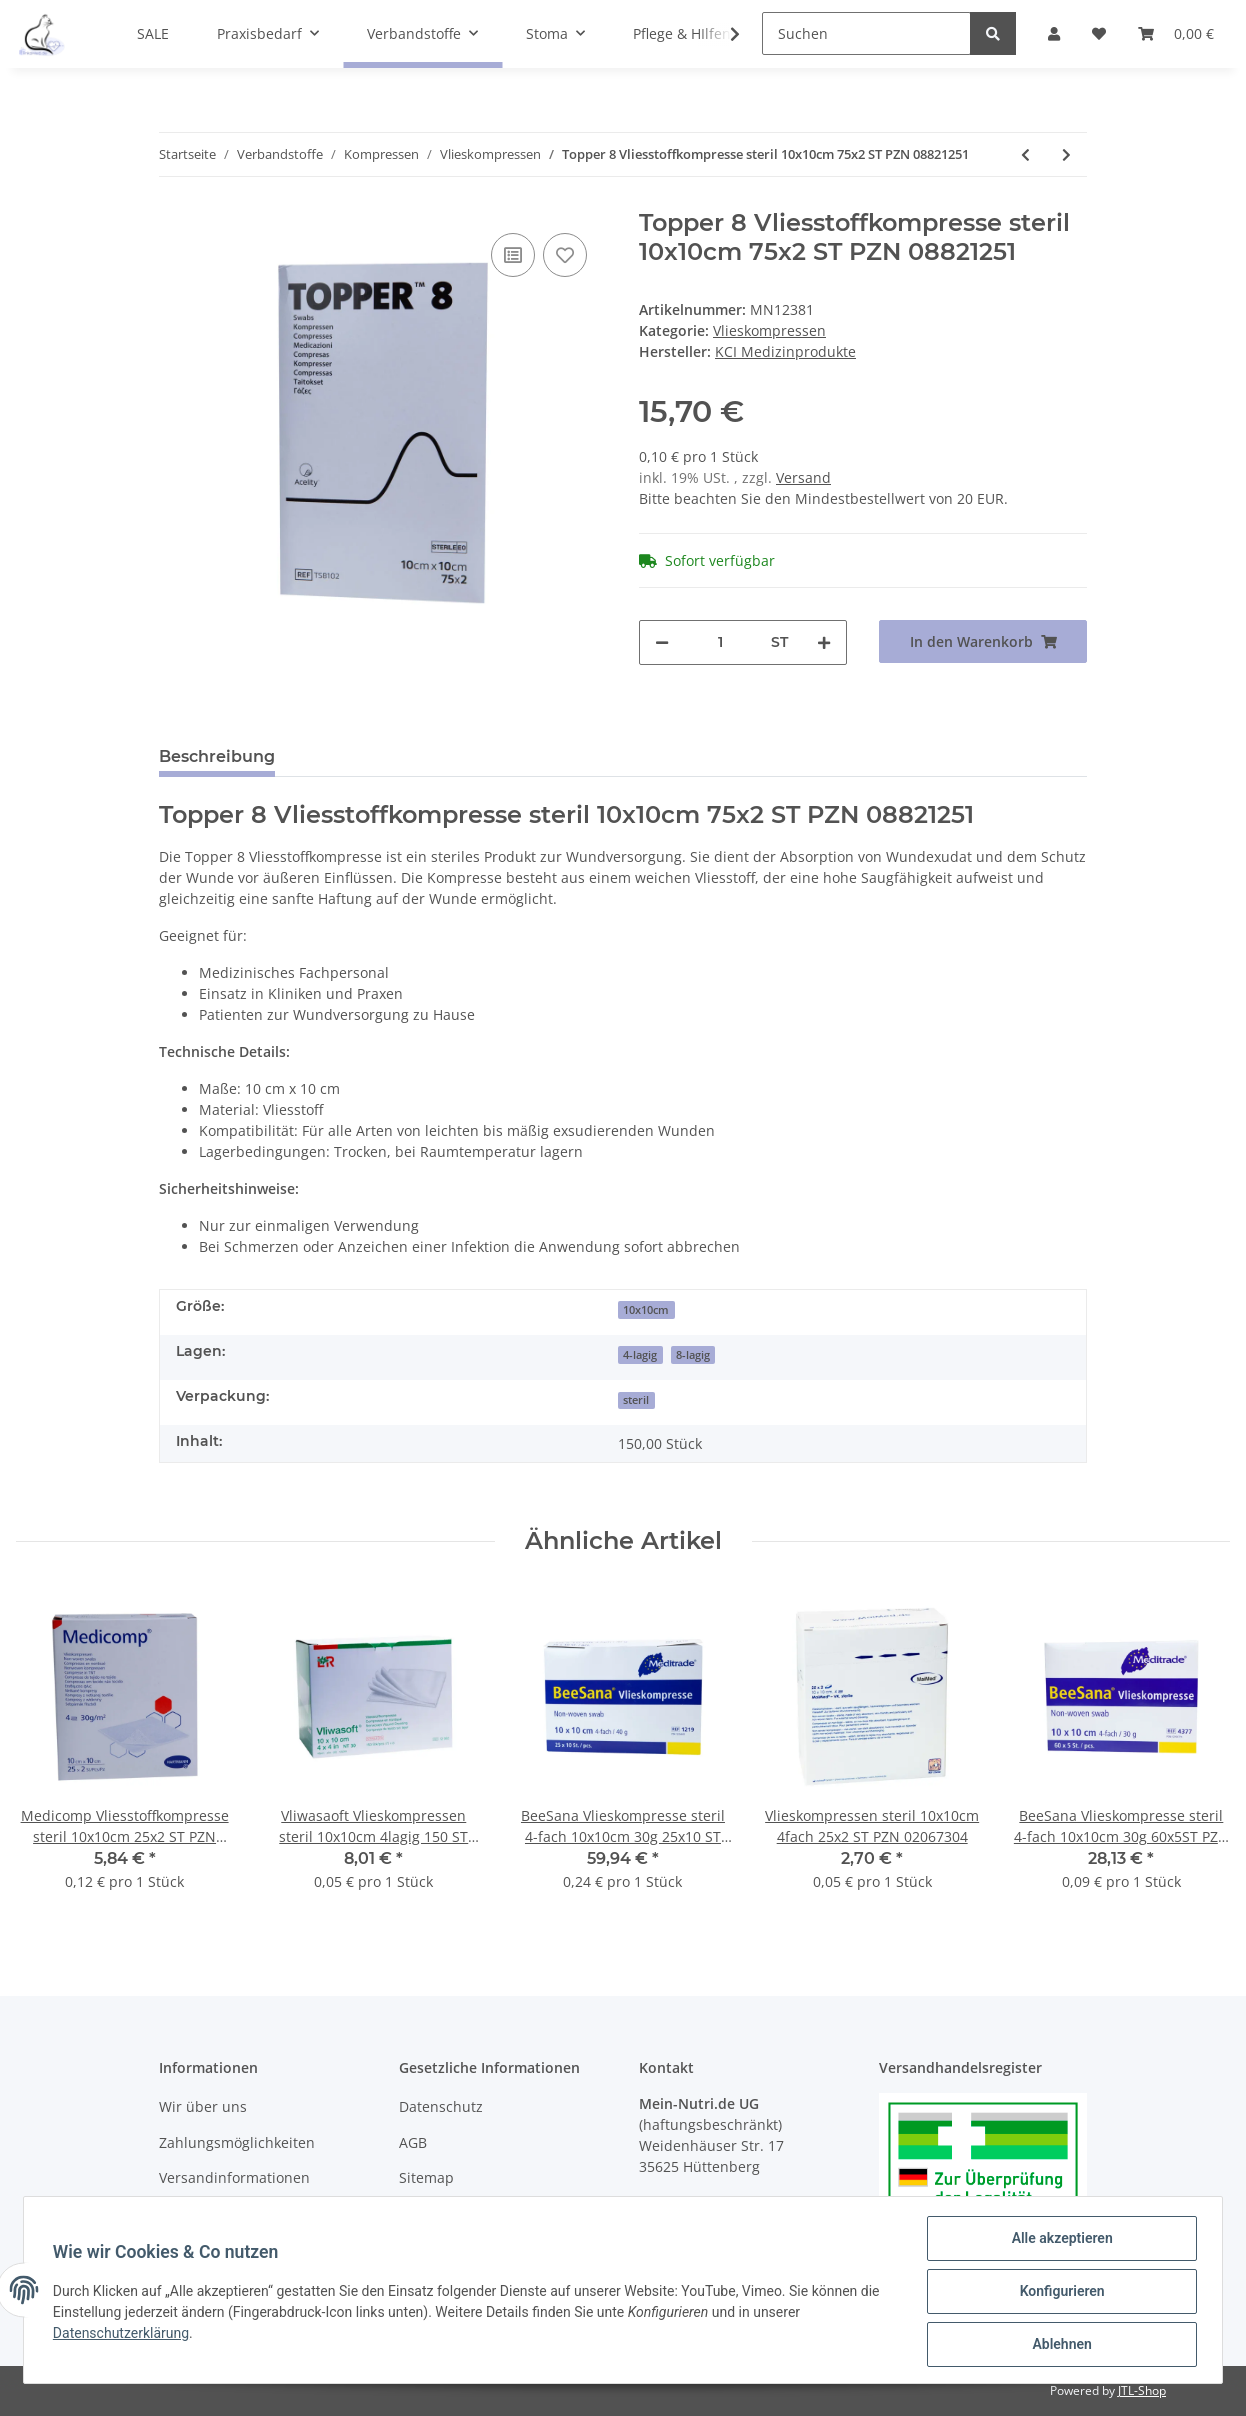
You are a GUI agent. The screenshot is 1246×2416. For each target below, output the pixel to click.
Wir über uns (203, 2106)
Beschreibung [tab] (217, 756)
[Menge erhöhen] (824, 642)
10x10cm (646, 1310)
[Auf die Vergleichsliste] (513, 255)
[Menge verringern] (662, 642)
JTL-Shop (1142, 2390)
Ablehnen (1058, 2345)
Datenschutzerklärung (124, 2335)
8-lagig (693, 1355)
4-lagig (640, 1355)
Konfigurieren (1058, 2293)
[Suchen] (866, 33)
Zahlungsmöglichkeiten (237, 2142)
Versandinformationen (234, 2177)
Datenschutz (441, 2106)
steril (636, 1400)
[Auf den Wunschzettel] (565, 255)
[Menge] (720, 642)
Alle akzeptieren (1058, 2241)
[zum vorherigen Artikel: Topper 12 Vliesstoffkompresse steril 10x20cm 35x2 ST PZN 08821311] (1025, 154)
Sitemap (426, 2177)
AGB (413, 2142)
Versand (803, 477)
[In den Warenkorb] (983, 641)
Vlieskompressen (769, 330)
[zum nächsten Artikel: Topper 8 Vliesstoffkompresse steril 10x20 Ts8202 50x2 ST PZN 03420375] (1066, 154)
